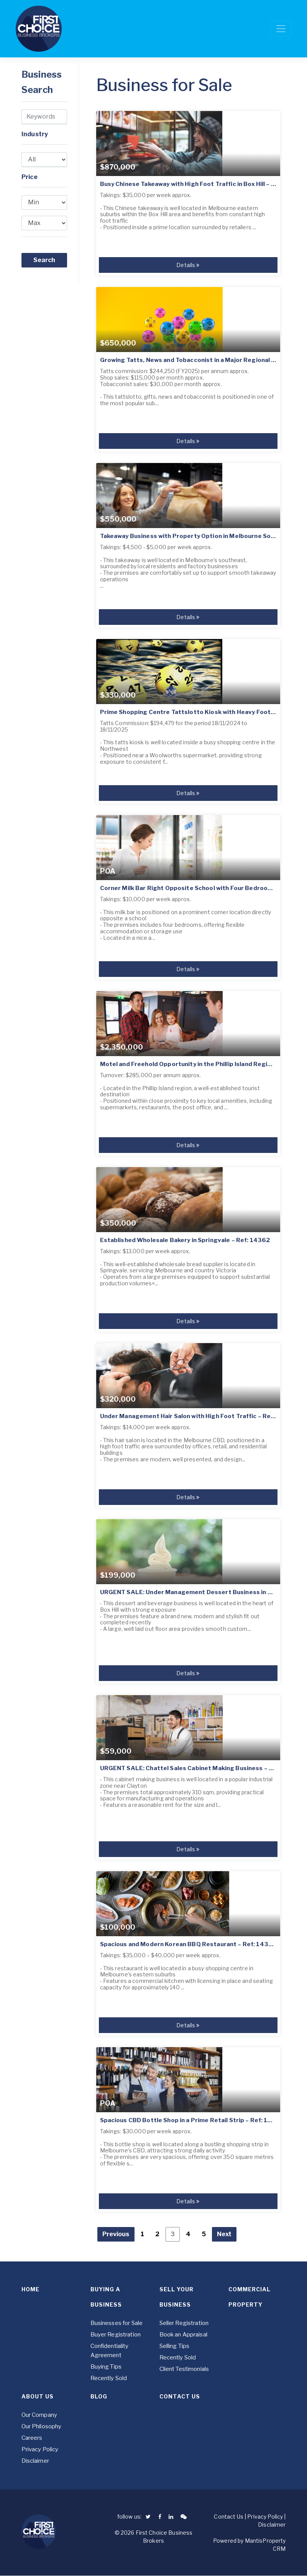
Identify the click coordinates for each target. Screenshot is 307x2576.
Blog (98, 2396)
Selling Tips (174, 2346)
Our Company (39, 2414)
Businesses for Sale (116, 2323)
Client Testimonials (184, 2369)
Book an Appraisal (183, 2334)
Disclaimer (35, 2460)
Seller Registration (184, 2323)
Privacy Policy (40, 2449)
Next (224, 2234)
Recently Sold (108, 2378)
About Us (37, 2396)
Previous (116, 2234)
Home (30, 2289)
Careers (32, 2437)
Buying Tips (106, 2366)
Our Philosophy (41, 2426)
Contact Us (179, 2396)
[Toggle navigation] (281, 28)
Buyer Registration (115, 2334)
